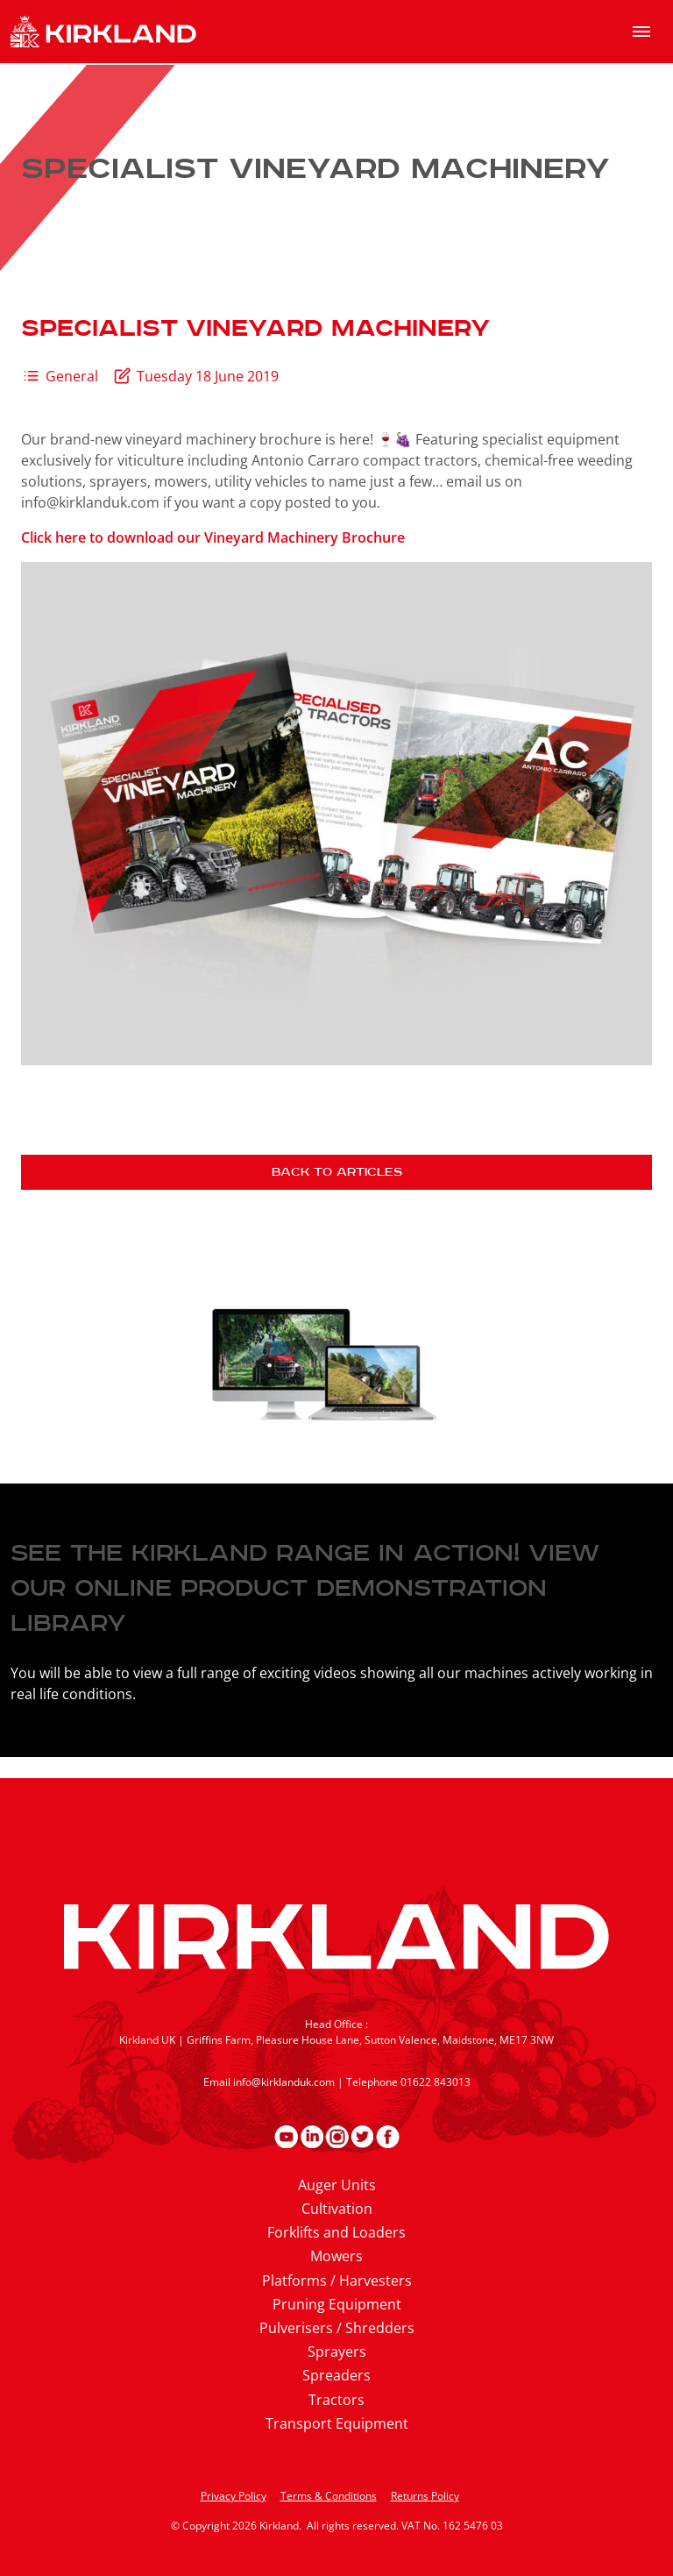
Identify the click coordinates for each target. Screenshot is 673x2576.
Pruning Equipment (337, 2304)
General (72, 376)
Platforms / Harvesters (337, 2280)
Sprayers (337, 2351)
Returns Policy (425, 2495)
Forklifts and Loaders (336, 2232)
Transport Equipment (337, 2423)
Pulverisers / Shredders (336, 2328)
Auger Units (337, 2185)
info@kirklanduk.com (284, 2081)
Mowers (336, 2256)
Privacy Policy (233, 2495)
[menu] (641, 31)
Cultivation (336, 2208)
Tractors (336, 2399)
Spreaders (336, 2375)
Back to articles (337, 1172)
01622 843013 (435, 2081)
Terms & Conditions (328, 2495)
